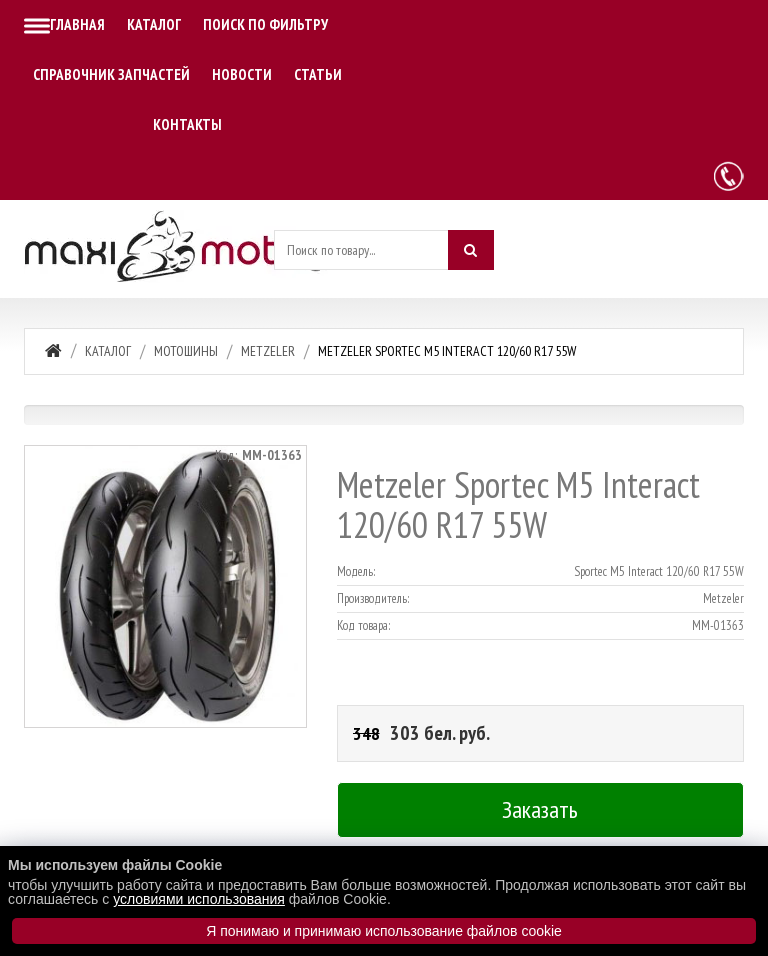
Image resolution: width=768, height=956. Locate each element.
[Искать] (471, 250)
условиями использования (199, 899)
